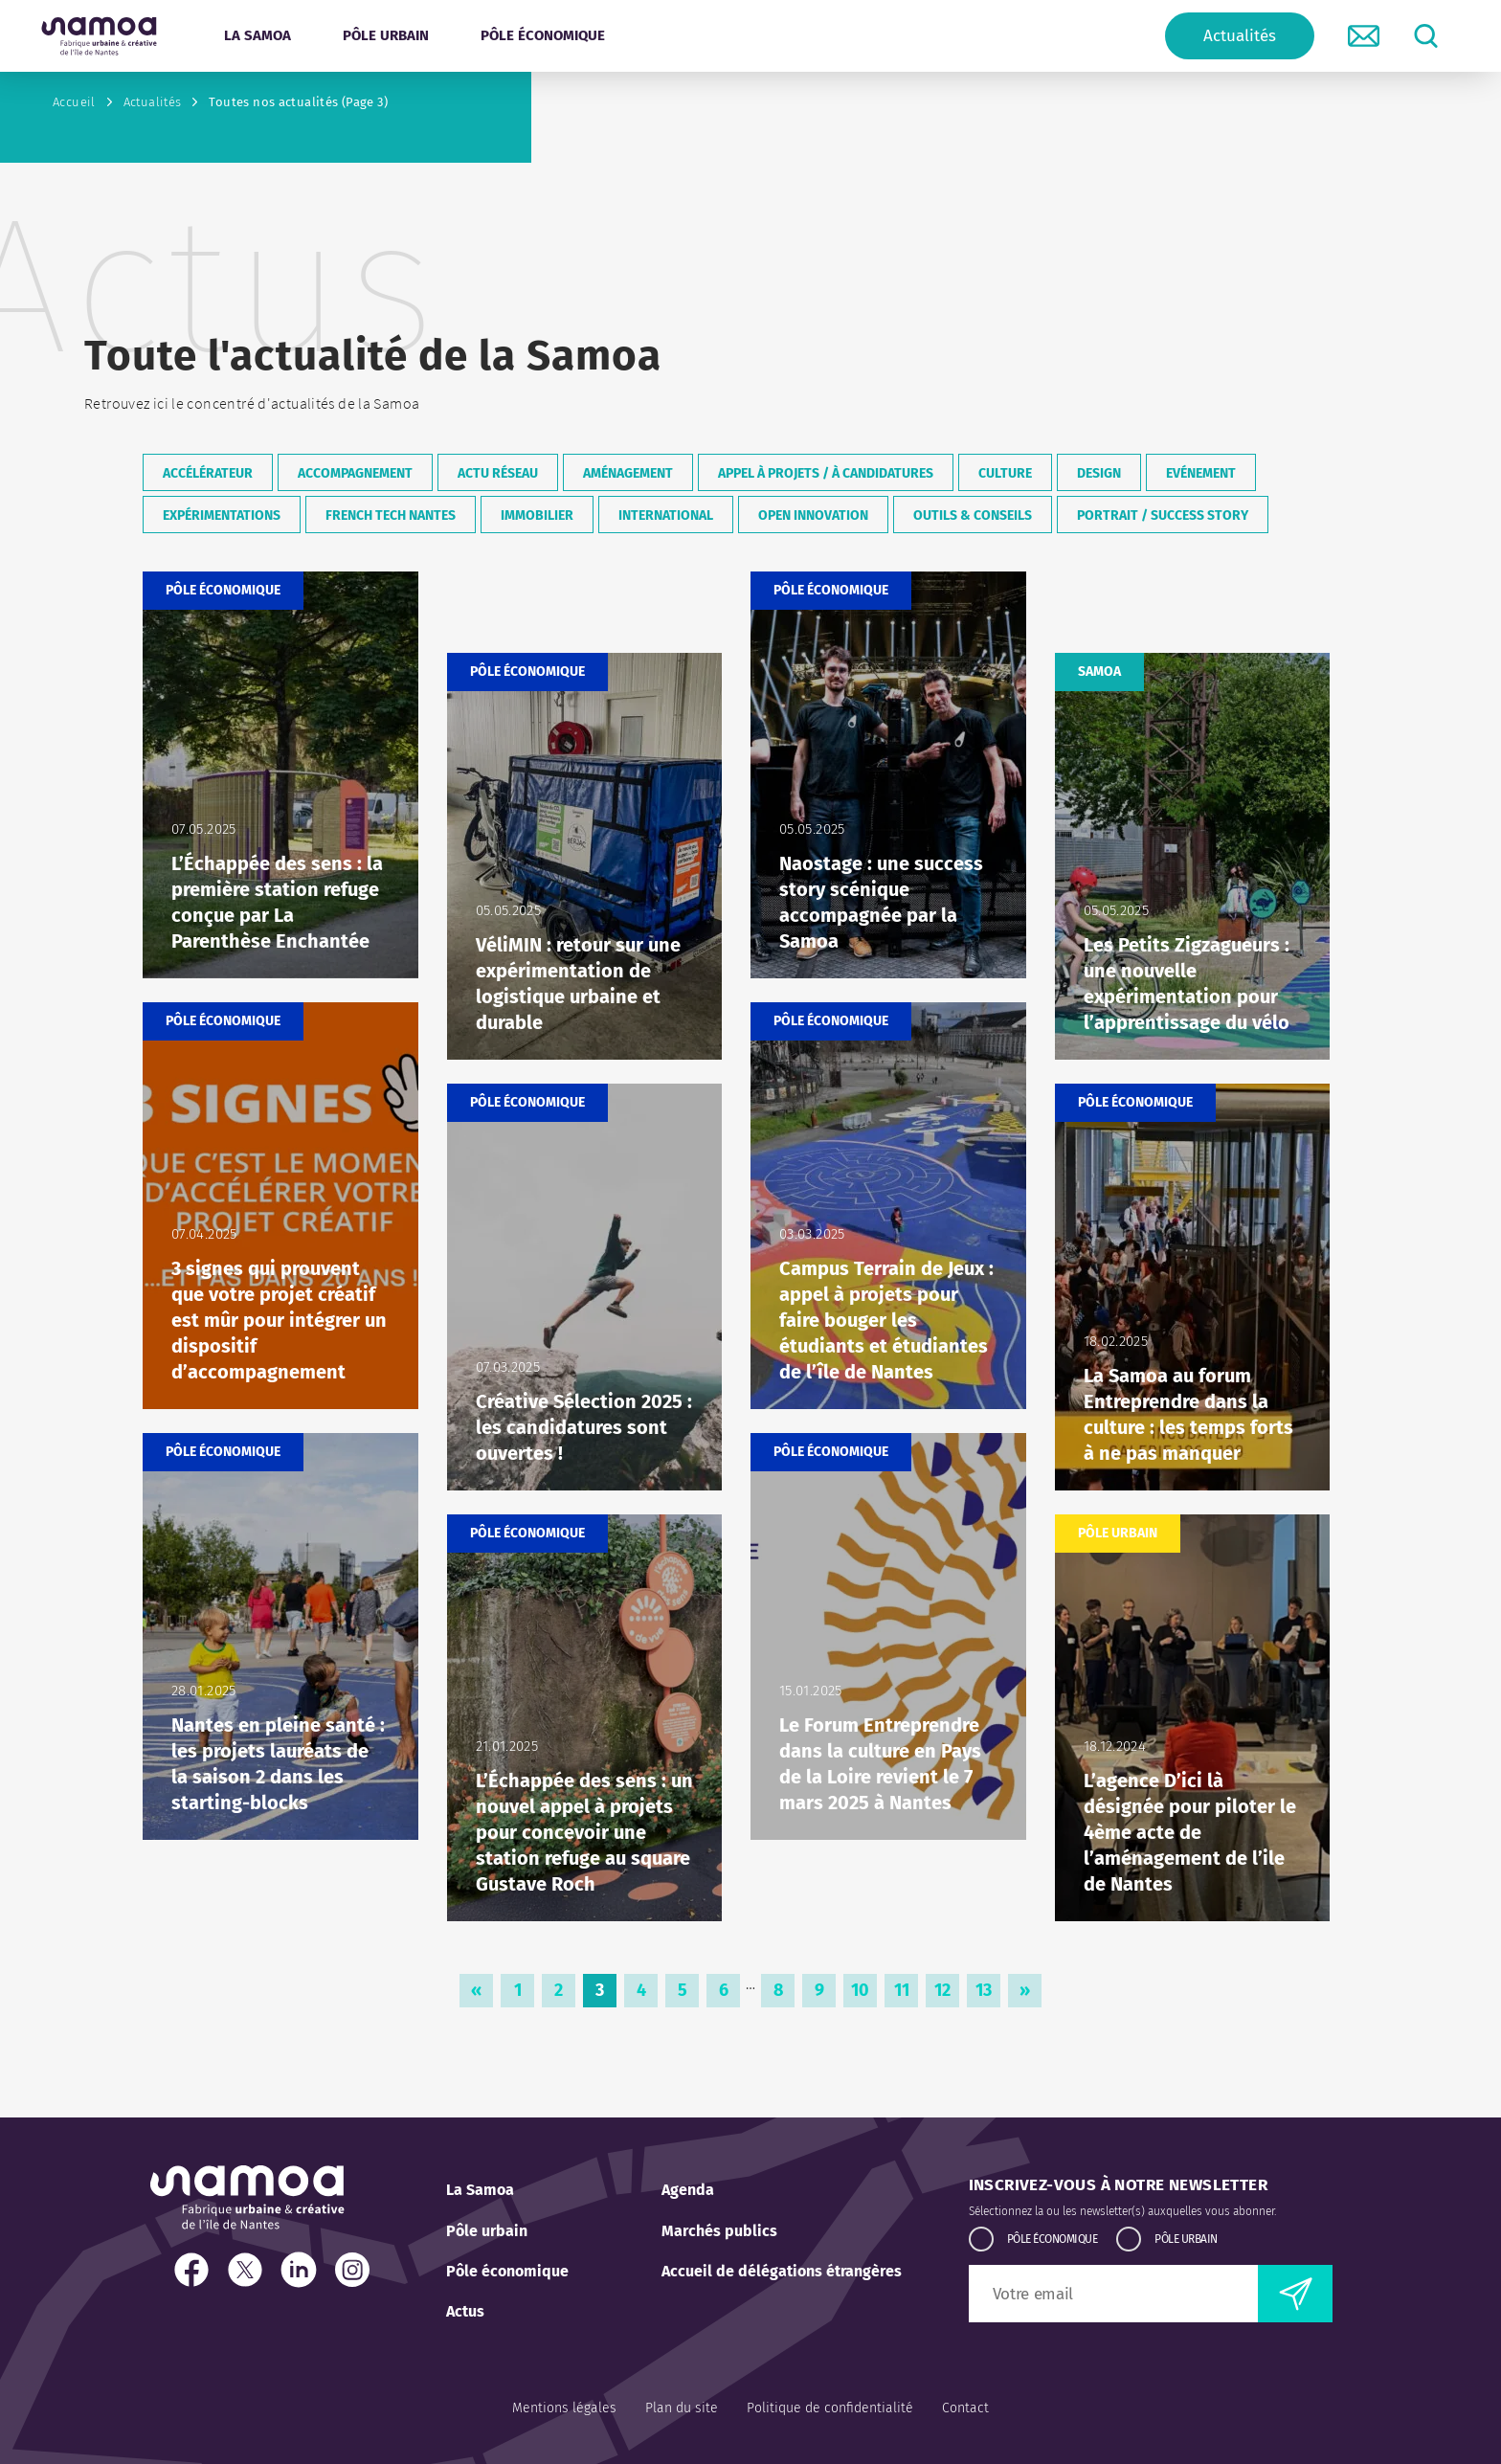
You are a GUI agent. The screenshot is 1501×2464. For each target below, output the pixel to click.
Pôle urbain (486, 2231)
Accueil (74, 102)
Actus (465, 2311)
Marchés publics (719, 2231)
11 (906, 1993)
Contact (965, 2408)
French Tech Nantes (390, 515)
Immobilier (537, 515)
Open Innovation (813, 515)
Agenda (687, 2190)
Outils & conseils (972, 515)
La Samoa (480, 2190)
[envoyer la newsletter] (1295, 2293)
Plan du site (681, 2408)
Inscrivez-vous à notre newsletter (1118, 2185)
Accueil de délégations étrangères (781, 2271)
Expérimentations (221, 515)
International (665, 515)
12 (946, 1993)
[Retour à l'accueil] (99, 36)
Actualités (1239, 36)
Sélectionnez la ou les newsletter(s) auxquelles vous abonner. (1122, 2211)
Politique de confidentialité (830, 2408)
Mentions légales (564, 2408)
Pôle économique (507, 2271)
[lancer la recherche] (1426, 36)
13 (987, 1993)
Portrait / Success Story (1162, 515)
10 (864, 1993)
